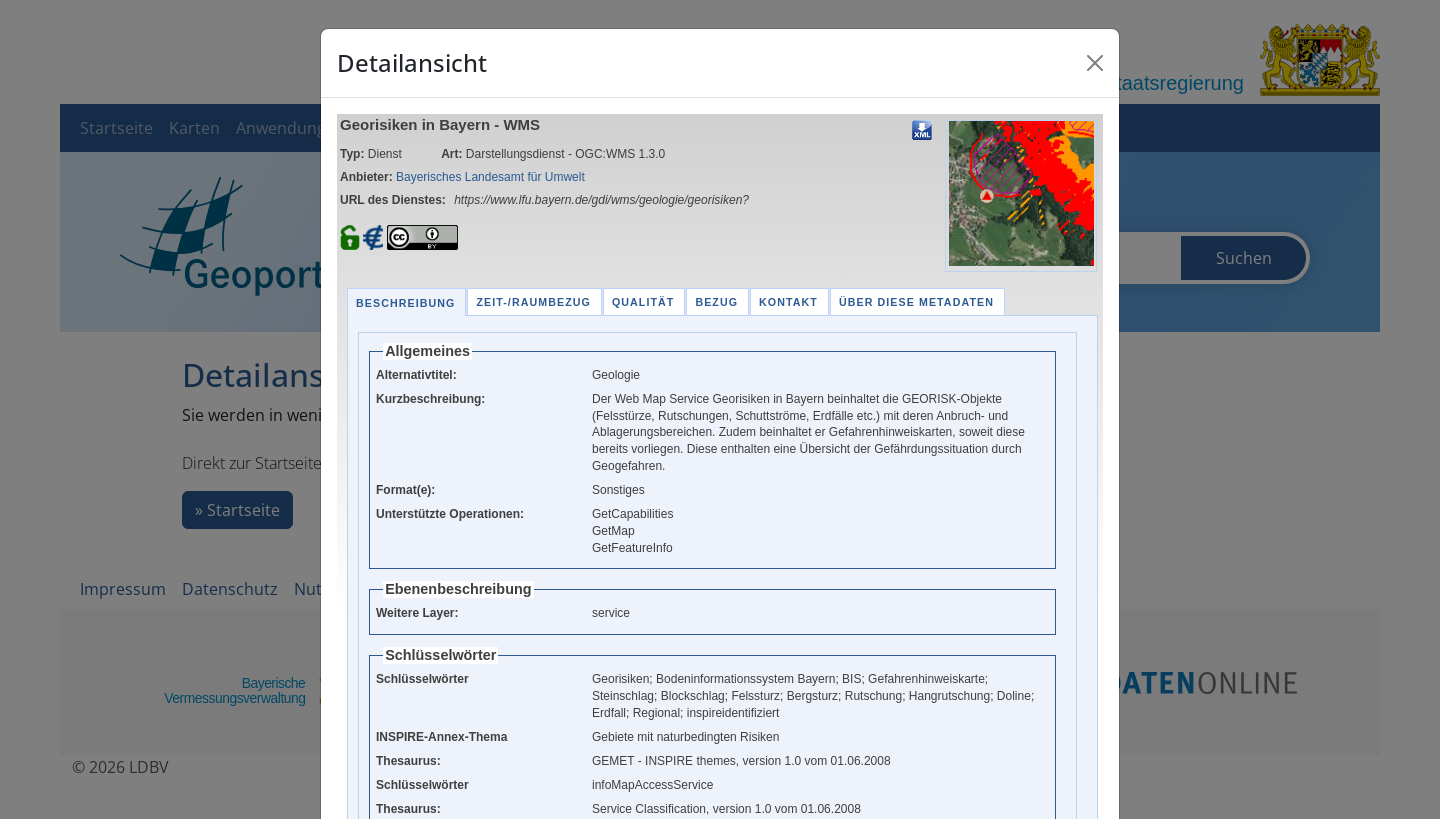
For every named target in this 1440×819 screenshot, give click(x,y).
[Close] (1095, 63)
